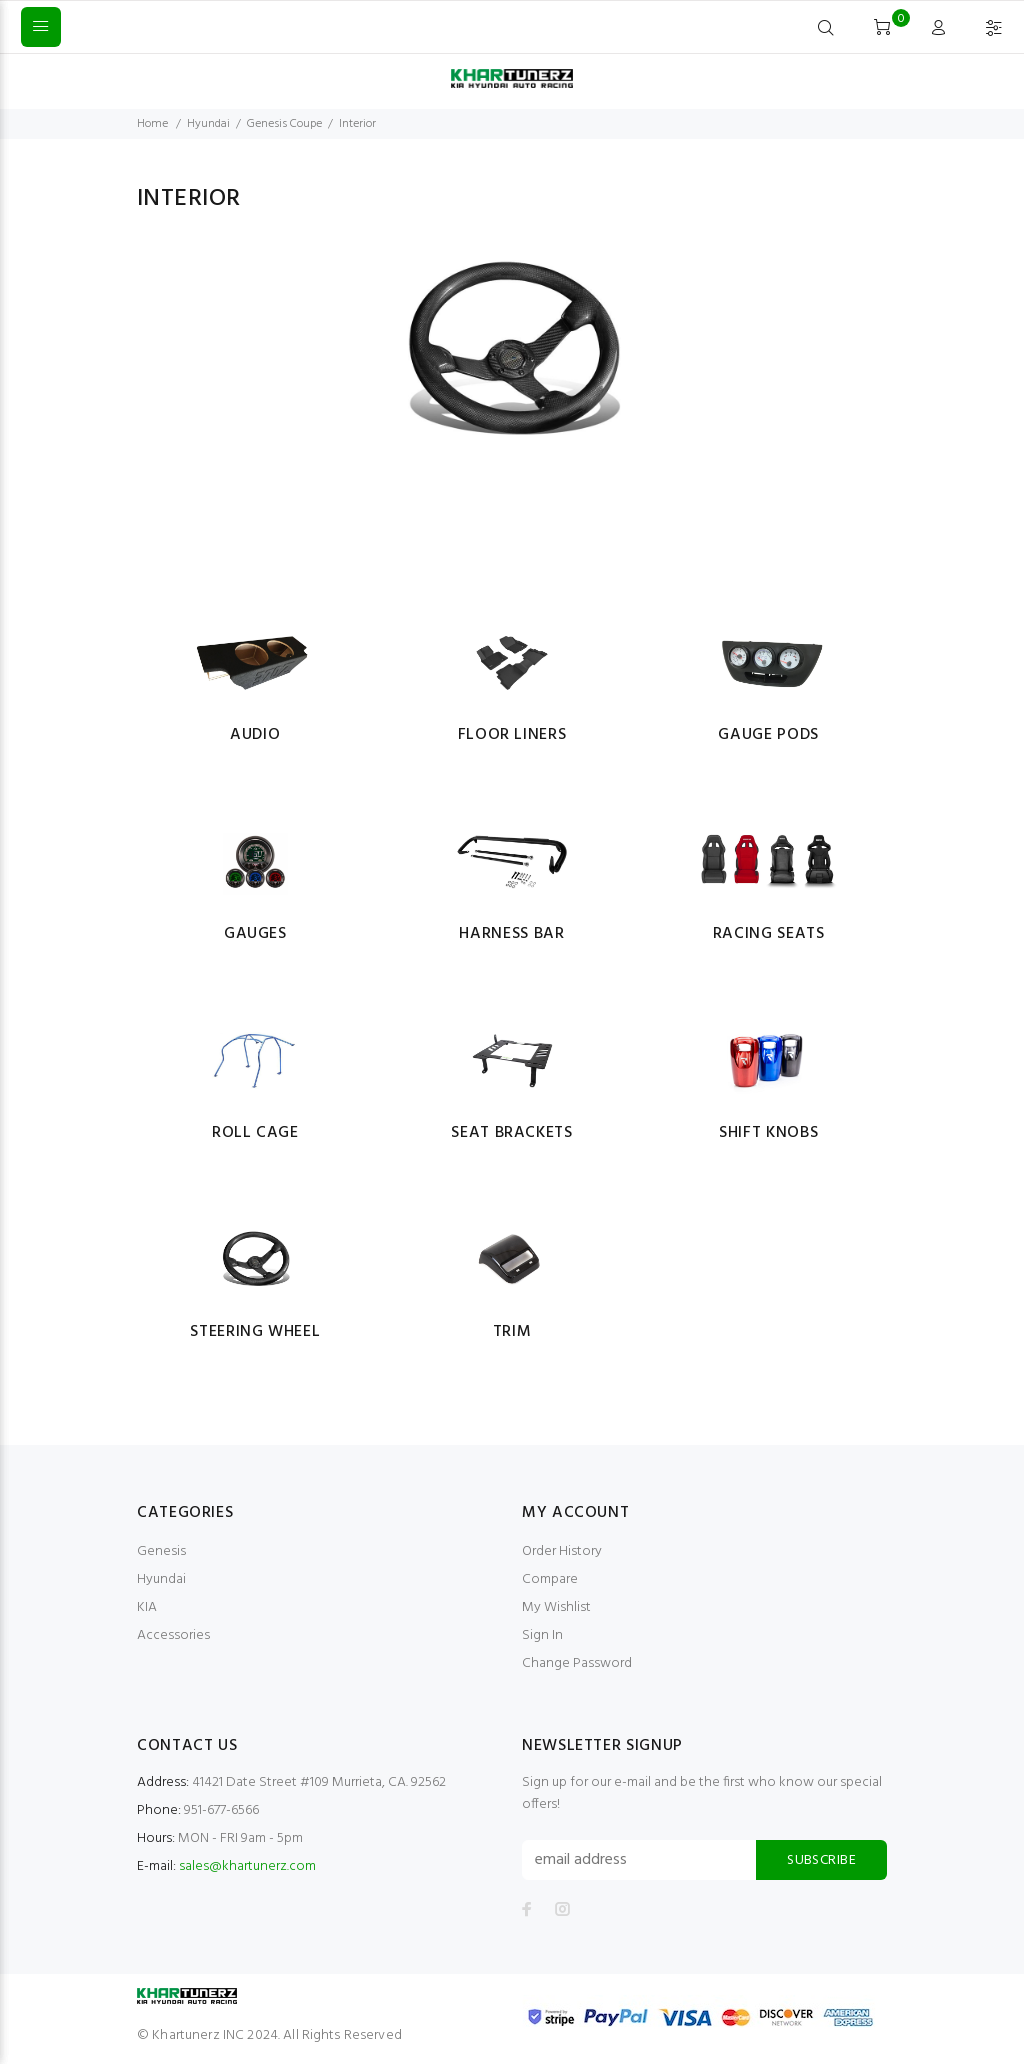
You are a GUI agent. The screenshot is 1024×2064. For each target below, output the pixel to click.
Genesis (161, 1551)
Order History (562, 1551)
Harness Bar (511, 934)
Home (152, 124)
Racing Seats (769, 934)
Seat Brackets (511, 1133)
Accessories (173, 1635)
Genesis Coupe (284, 124)
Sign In (542, 1635)
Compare (550, 1579)
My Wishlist (556, 1607)
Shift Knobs (768, 1133)
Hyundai (208, 124)
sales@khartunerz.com (247, 1866)
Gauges (255, 934)
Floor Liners (512, 735)
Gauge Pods (768, 735)
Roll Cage (255, 1133)
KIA (147, 1607)
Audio (255, 735)
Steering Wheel (255, 1332)
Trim (512, 1332)
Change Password (577, 1663)
